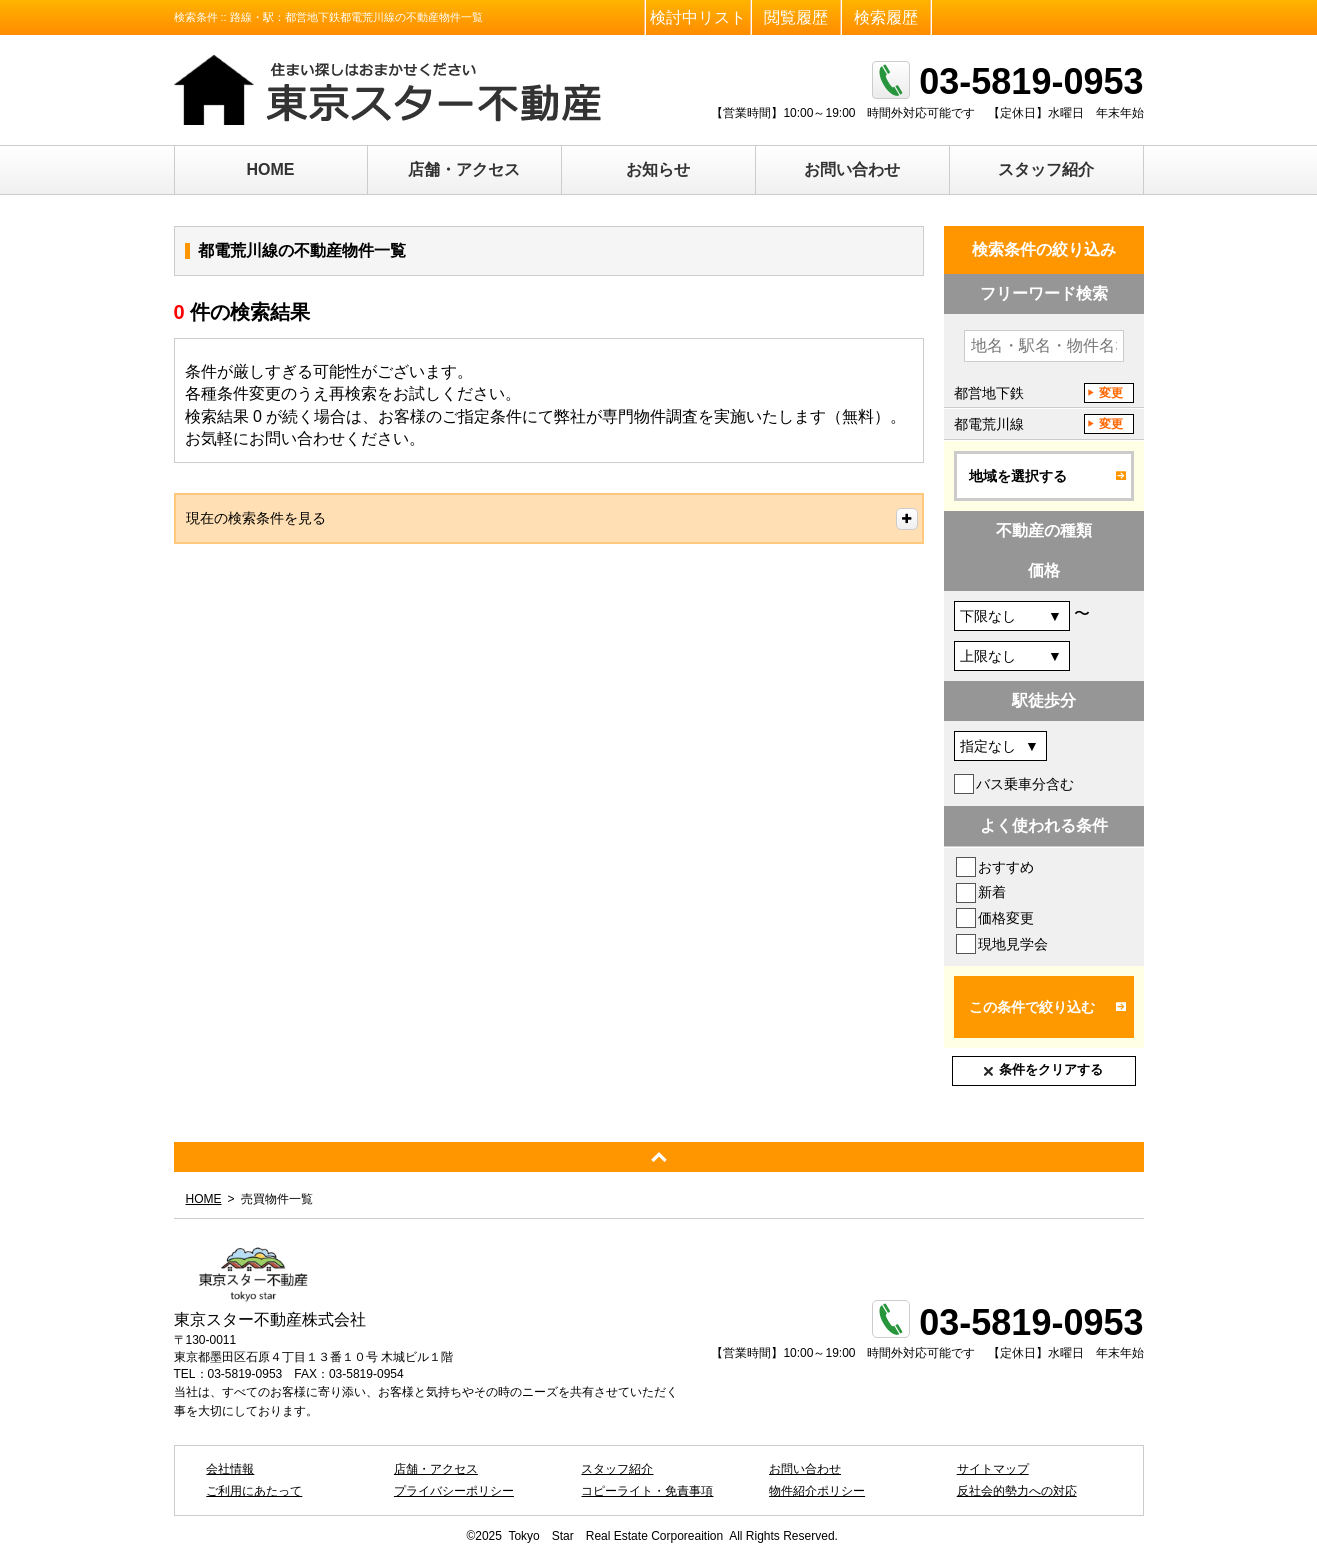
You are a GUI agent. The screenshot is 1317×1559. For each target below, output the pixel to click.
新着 (992, 892)
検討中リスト (698, 17)
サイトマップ (993, 1469)
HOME (271, 169)
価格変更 (1006, 918)
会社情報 (230, 1469)
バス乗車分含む (1025, 784)
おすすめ (1006, 867)
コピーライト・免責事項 (647, 1491)
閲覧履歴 (796, 17)
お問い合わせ (852, 169)
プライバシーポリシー (454, 1491)
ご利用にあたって (254, 1491)
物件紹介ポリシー (817, 1491)
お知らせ (658, 169)
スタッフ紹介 (1046, 169)
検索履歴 (886, 17)
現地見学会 (1013, 944)
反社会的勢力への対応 (1017, 1491)
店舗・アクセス (464, 169)
